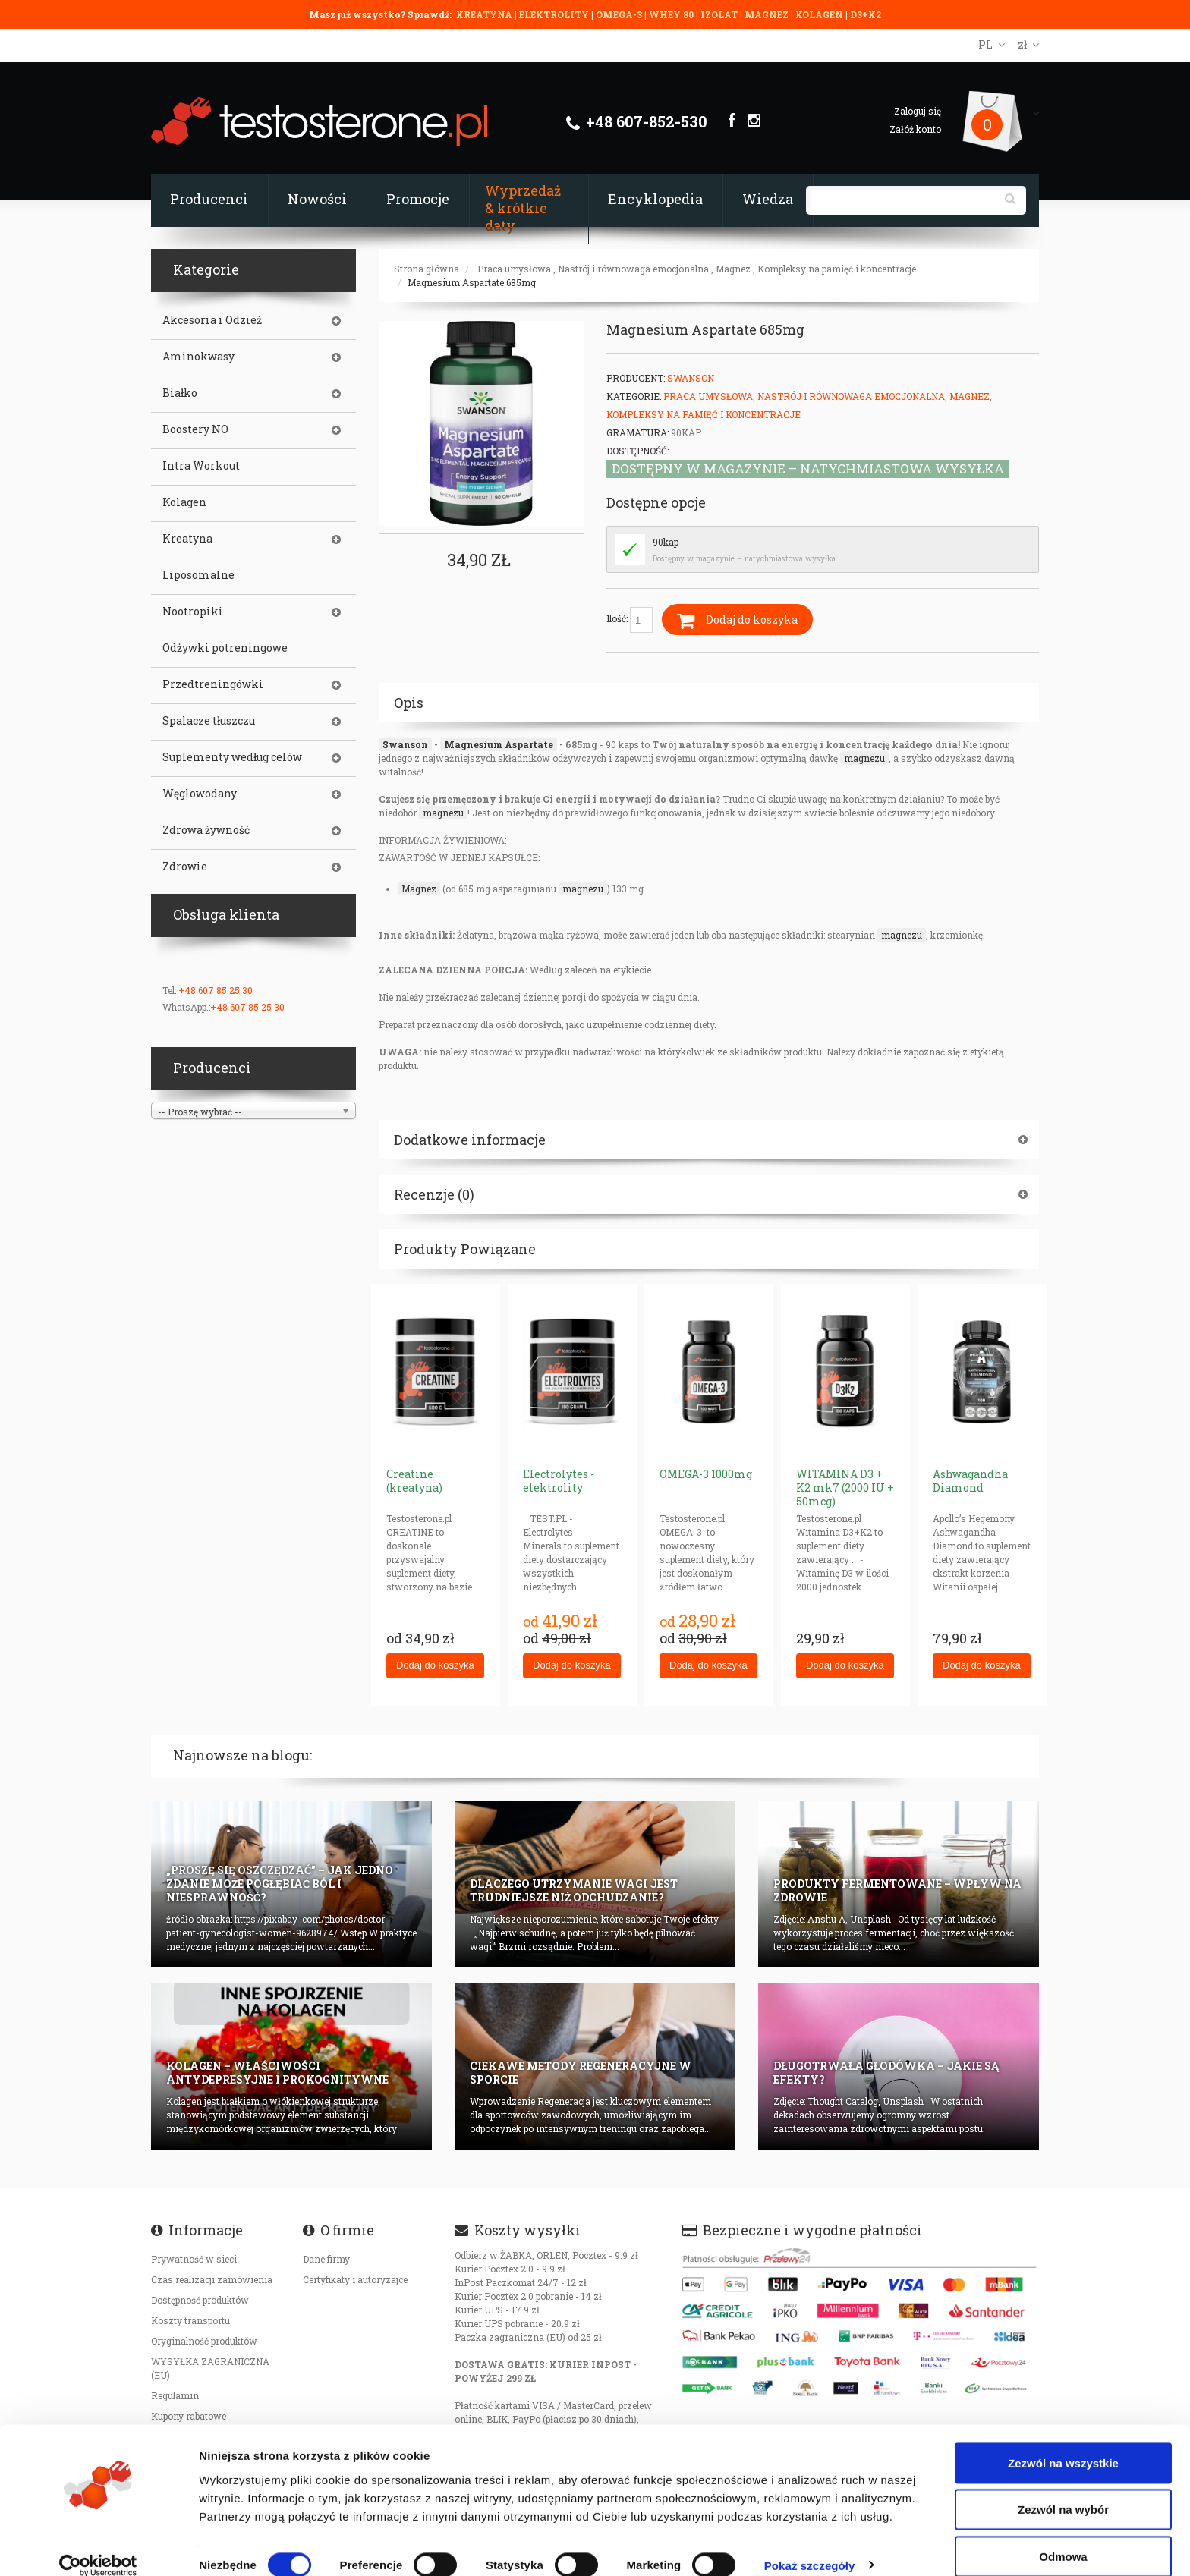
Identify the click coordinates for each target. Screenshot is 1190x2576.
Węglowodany (199, 794)
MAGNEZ (768, 14)
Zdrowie (184, 866)
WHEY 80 (671, 14)
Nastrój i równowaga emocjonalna (633, 269)
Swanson (690, 378)
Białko (179, 393)
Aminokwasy (198, 357)
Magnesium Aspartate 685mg (472, 282)
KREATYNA (485, 14)
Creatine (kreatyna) (414, 1481)
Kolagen (184, 502)
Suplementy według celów (232, 757)
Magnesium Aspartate (498, 744)
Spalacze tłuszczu (208, 721)
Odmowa (1063, 2536)
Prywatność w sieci (194, 2259)
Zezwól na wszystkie (1063, 2443)
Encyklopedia (655, 199)
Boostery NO (195, 429)
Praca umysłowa (514, 269)
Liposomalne (198, 575)
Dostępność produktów (200, 2300)
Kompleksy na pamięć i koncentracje (836, 269)
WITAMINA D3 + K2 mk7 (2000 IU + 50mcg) (845, 1487)
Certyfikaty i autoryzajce (355, 2279)
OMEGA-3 (620, 14)
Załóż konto (915, 129)
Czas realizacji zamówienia (211, 2279)
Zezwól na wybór (1063, 2490)
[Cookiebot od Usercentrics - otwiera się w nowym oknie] (98, 2546)
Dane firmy (326, 2259)
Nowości (317, 199)
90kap (665, 542)
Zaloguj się (917, 111)
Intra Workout (201, 466)
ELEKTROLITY (554, 14)
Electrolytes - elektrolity (558, 1481)
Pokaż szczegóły (809, 2546)
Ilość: (629, 620)
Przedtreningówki (212, 684)
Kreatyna (187, 539)
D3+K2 (865, 14)
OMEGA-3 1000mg (706, 1474)
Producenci (209, 199)
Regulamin (175, 2395)
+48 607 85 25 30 (215, 990)
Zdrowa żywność (206, 830)
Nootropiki (192, 611)
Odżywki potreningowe (225, 648)
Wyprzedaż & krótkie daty (523, 207)
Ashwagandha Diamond (970, 1481)
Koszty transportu (190, 2320)
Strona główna (426, 269)
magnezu (864, 758)
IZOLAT (720, 14)
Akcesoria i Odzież (212, 320)
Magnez (733, 269)
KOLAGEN (820, 14)
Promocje (417, 199)
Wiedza (767, 199)
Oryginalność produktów (204, 2341)
